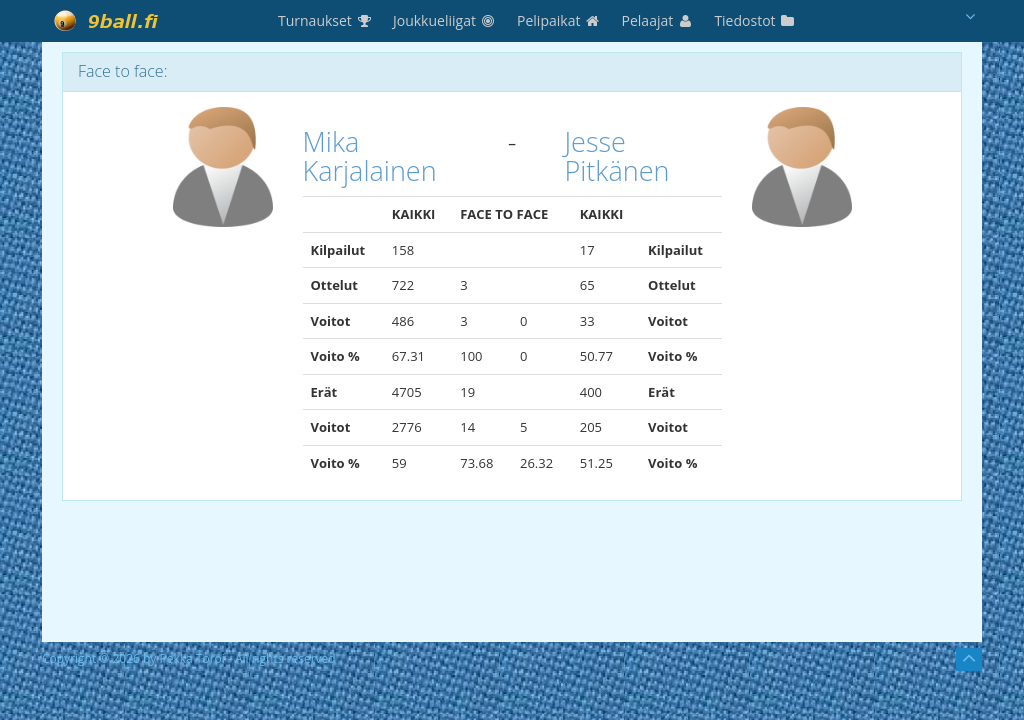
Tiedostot (755, 20)
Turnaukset (325, 20)
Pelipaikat (559, 20)
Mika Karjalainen (370, 156)
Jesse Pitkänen (616, 156)
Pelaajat (658, 20)
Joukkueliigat (445, 20)
